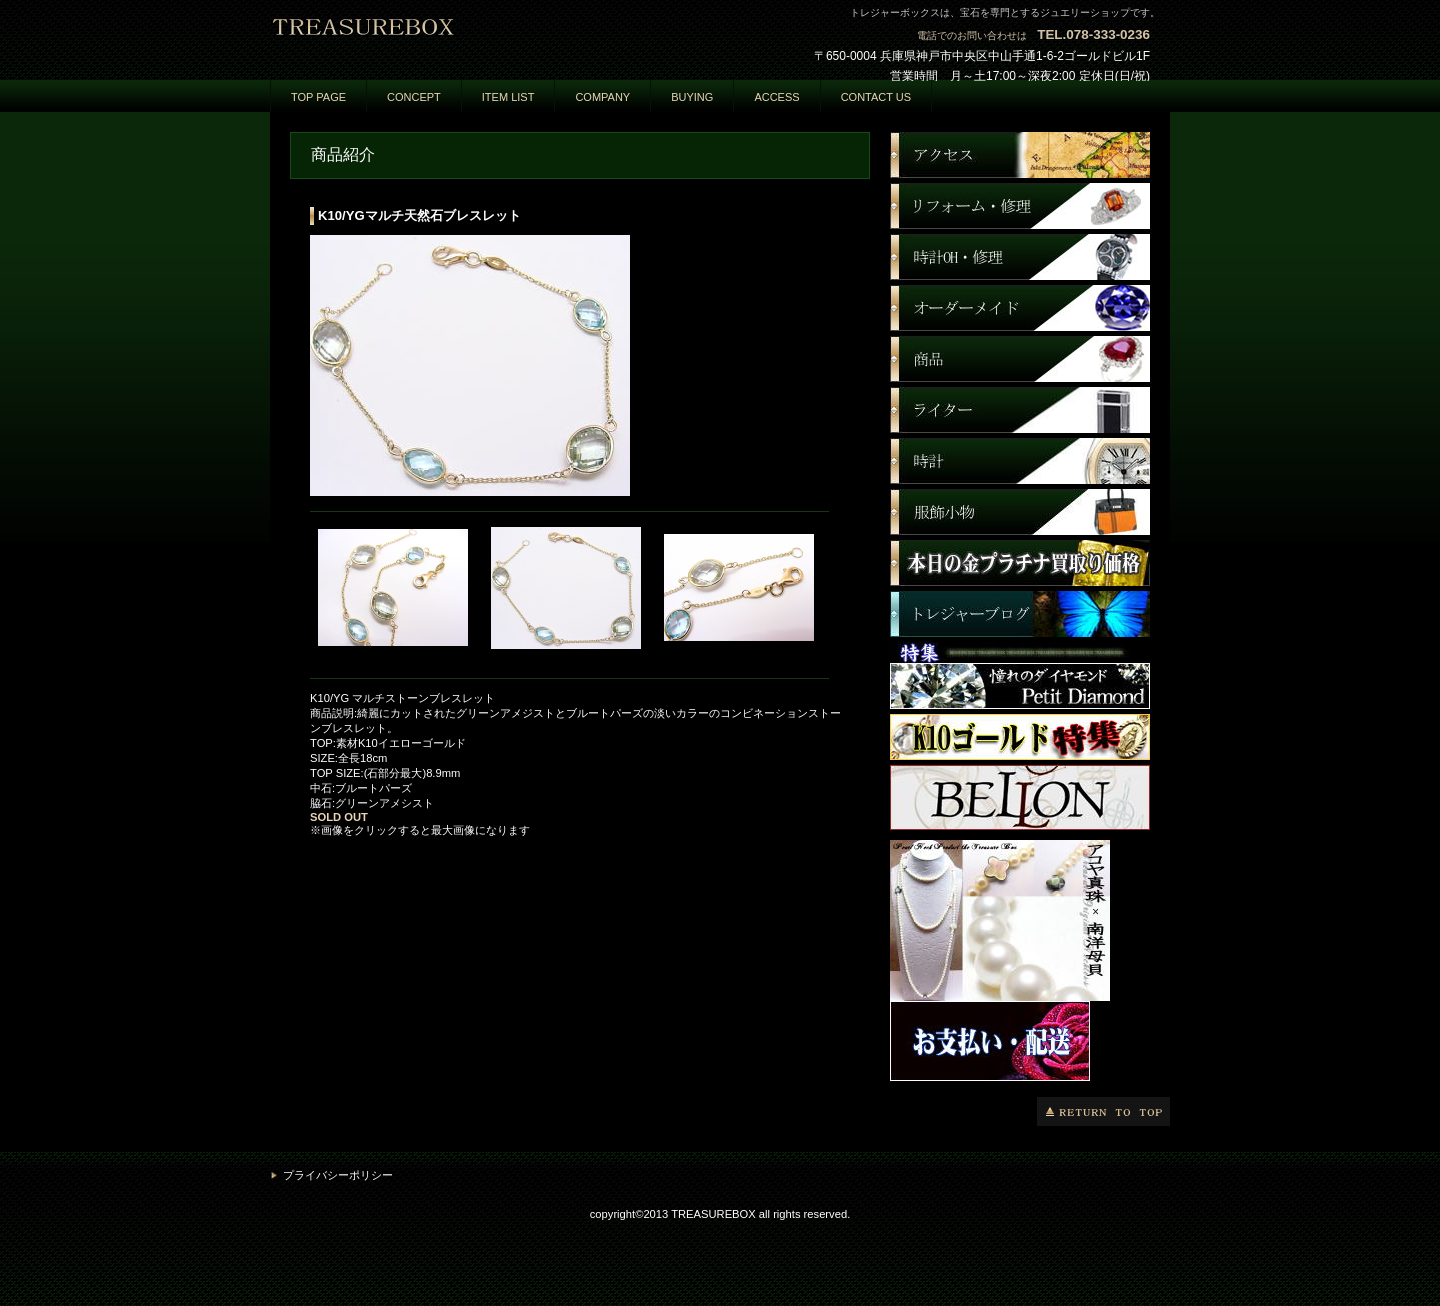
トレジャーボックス (470, 37)
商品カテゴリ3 (1020, 359)
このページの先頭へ (1103, 1111)
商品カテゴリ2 (1020, 308)
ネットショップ (1020, 206)
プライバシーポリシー (338, 1175)
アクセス (1020, 155)
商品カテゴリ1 (1020, 257)
